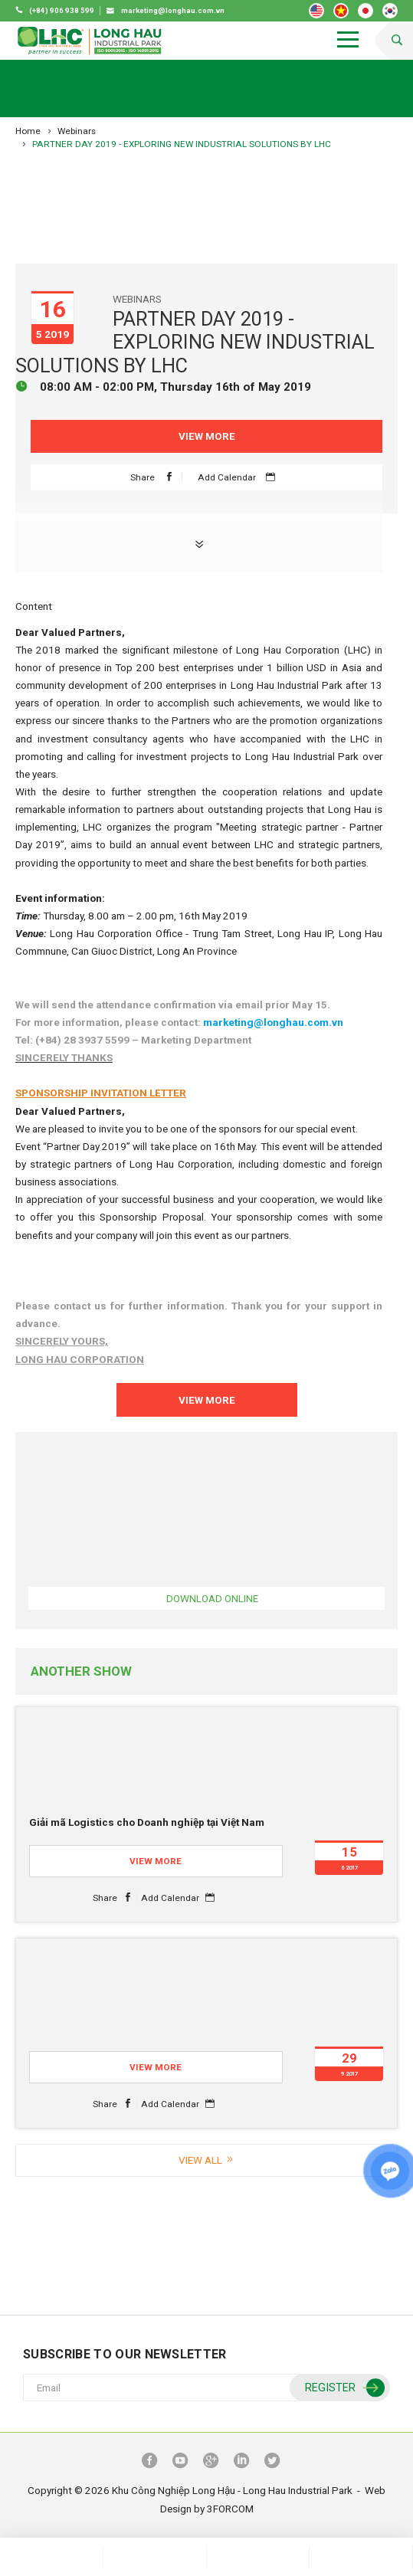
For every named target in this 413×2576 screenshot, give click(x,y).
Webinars (76, 131)
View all (207, 2160)
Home (28, 131)
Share (156, 477)
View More (207, 436)
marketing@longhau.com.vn (273, 1022)
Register (343, 2388)
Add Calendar (240, 477)
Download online (212, 1598)
